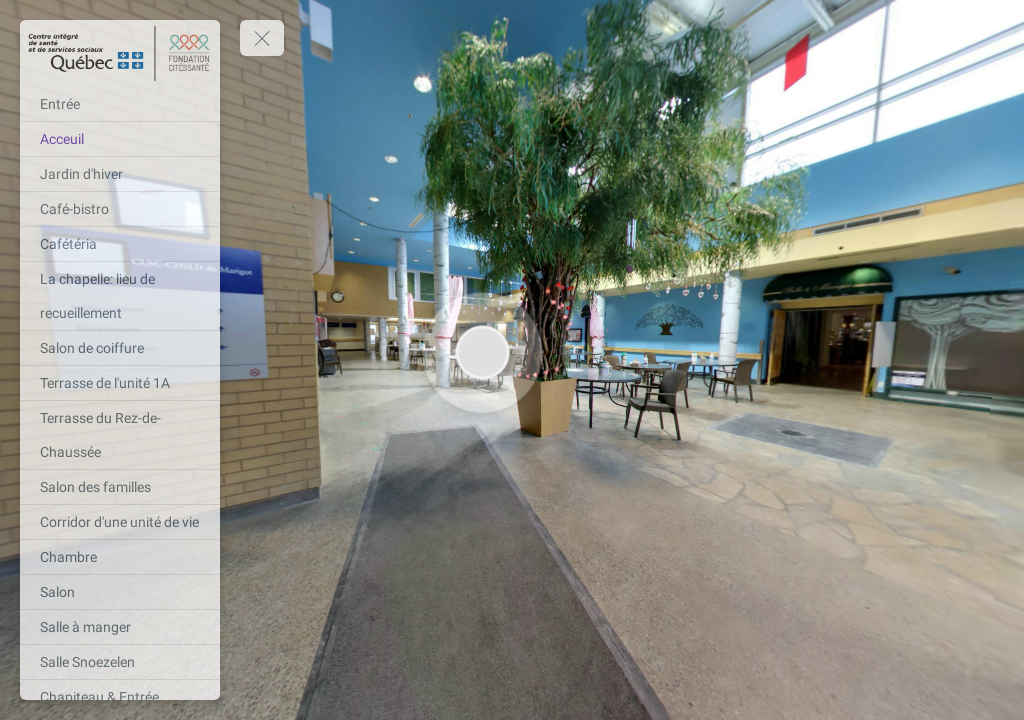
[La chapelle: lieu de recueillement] (120, 296)
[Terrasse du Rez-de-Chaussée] (120, 435)
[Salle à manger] (120, 627)
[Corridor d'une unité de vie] (120, 522)
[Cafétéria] (120, 244)
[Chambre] (120, 557)
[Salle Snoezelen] (120, 662)
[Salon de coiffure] (120, 348)
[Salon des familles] (120, 487)
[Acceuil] (120, 139)
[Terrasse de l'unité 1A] (120, 383)
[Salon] (120, 592)
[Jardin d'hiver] (120, 174)
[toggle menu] (262, 38)
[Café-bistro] (120, 209)
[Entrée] (120, 104)
